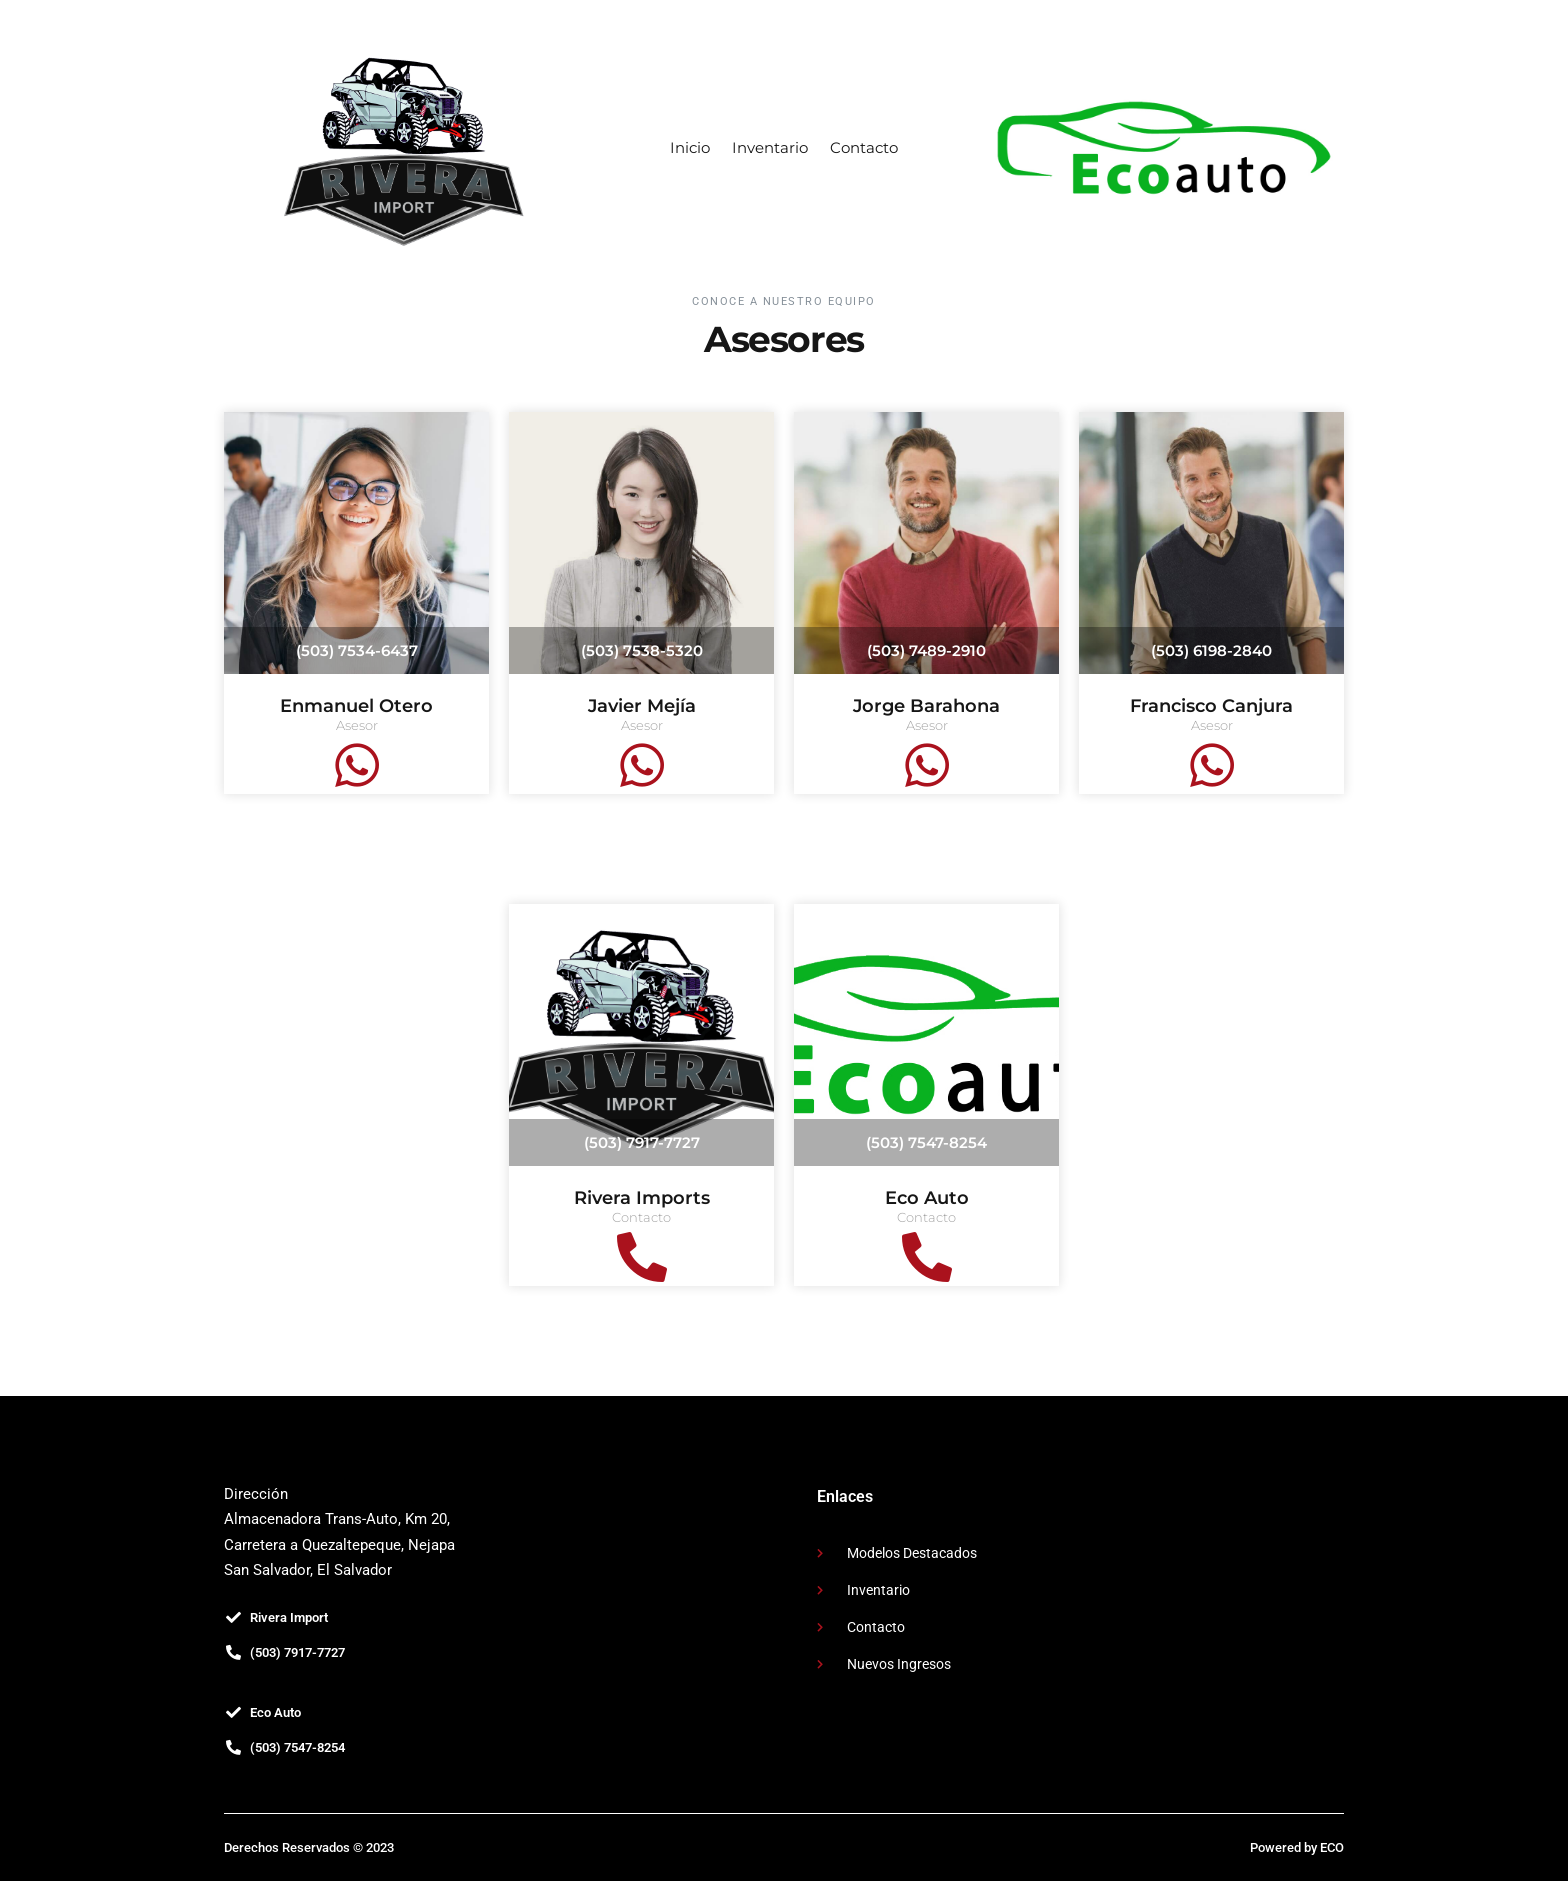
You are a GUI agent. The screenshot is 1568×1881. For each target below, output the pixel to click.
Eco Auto (927, 1198)
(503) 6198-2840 (1211, 650)
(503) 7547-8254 (926, 1142)
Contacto (864, 147)
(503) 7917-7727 (642, 1142)
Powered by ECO (1297, 1847)
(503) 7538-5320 (642, 650)
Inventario (770, 147)
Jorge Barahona (926, 706)
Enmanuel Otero (356, 706)
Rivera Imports (642, 1198)
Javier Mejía (642, 706)
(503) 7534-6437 (357, 650)
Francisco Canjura (1211, 706)
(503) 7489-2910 (926, 650)
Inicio (690, 147)
